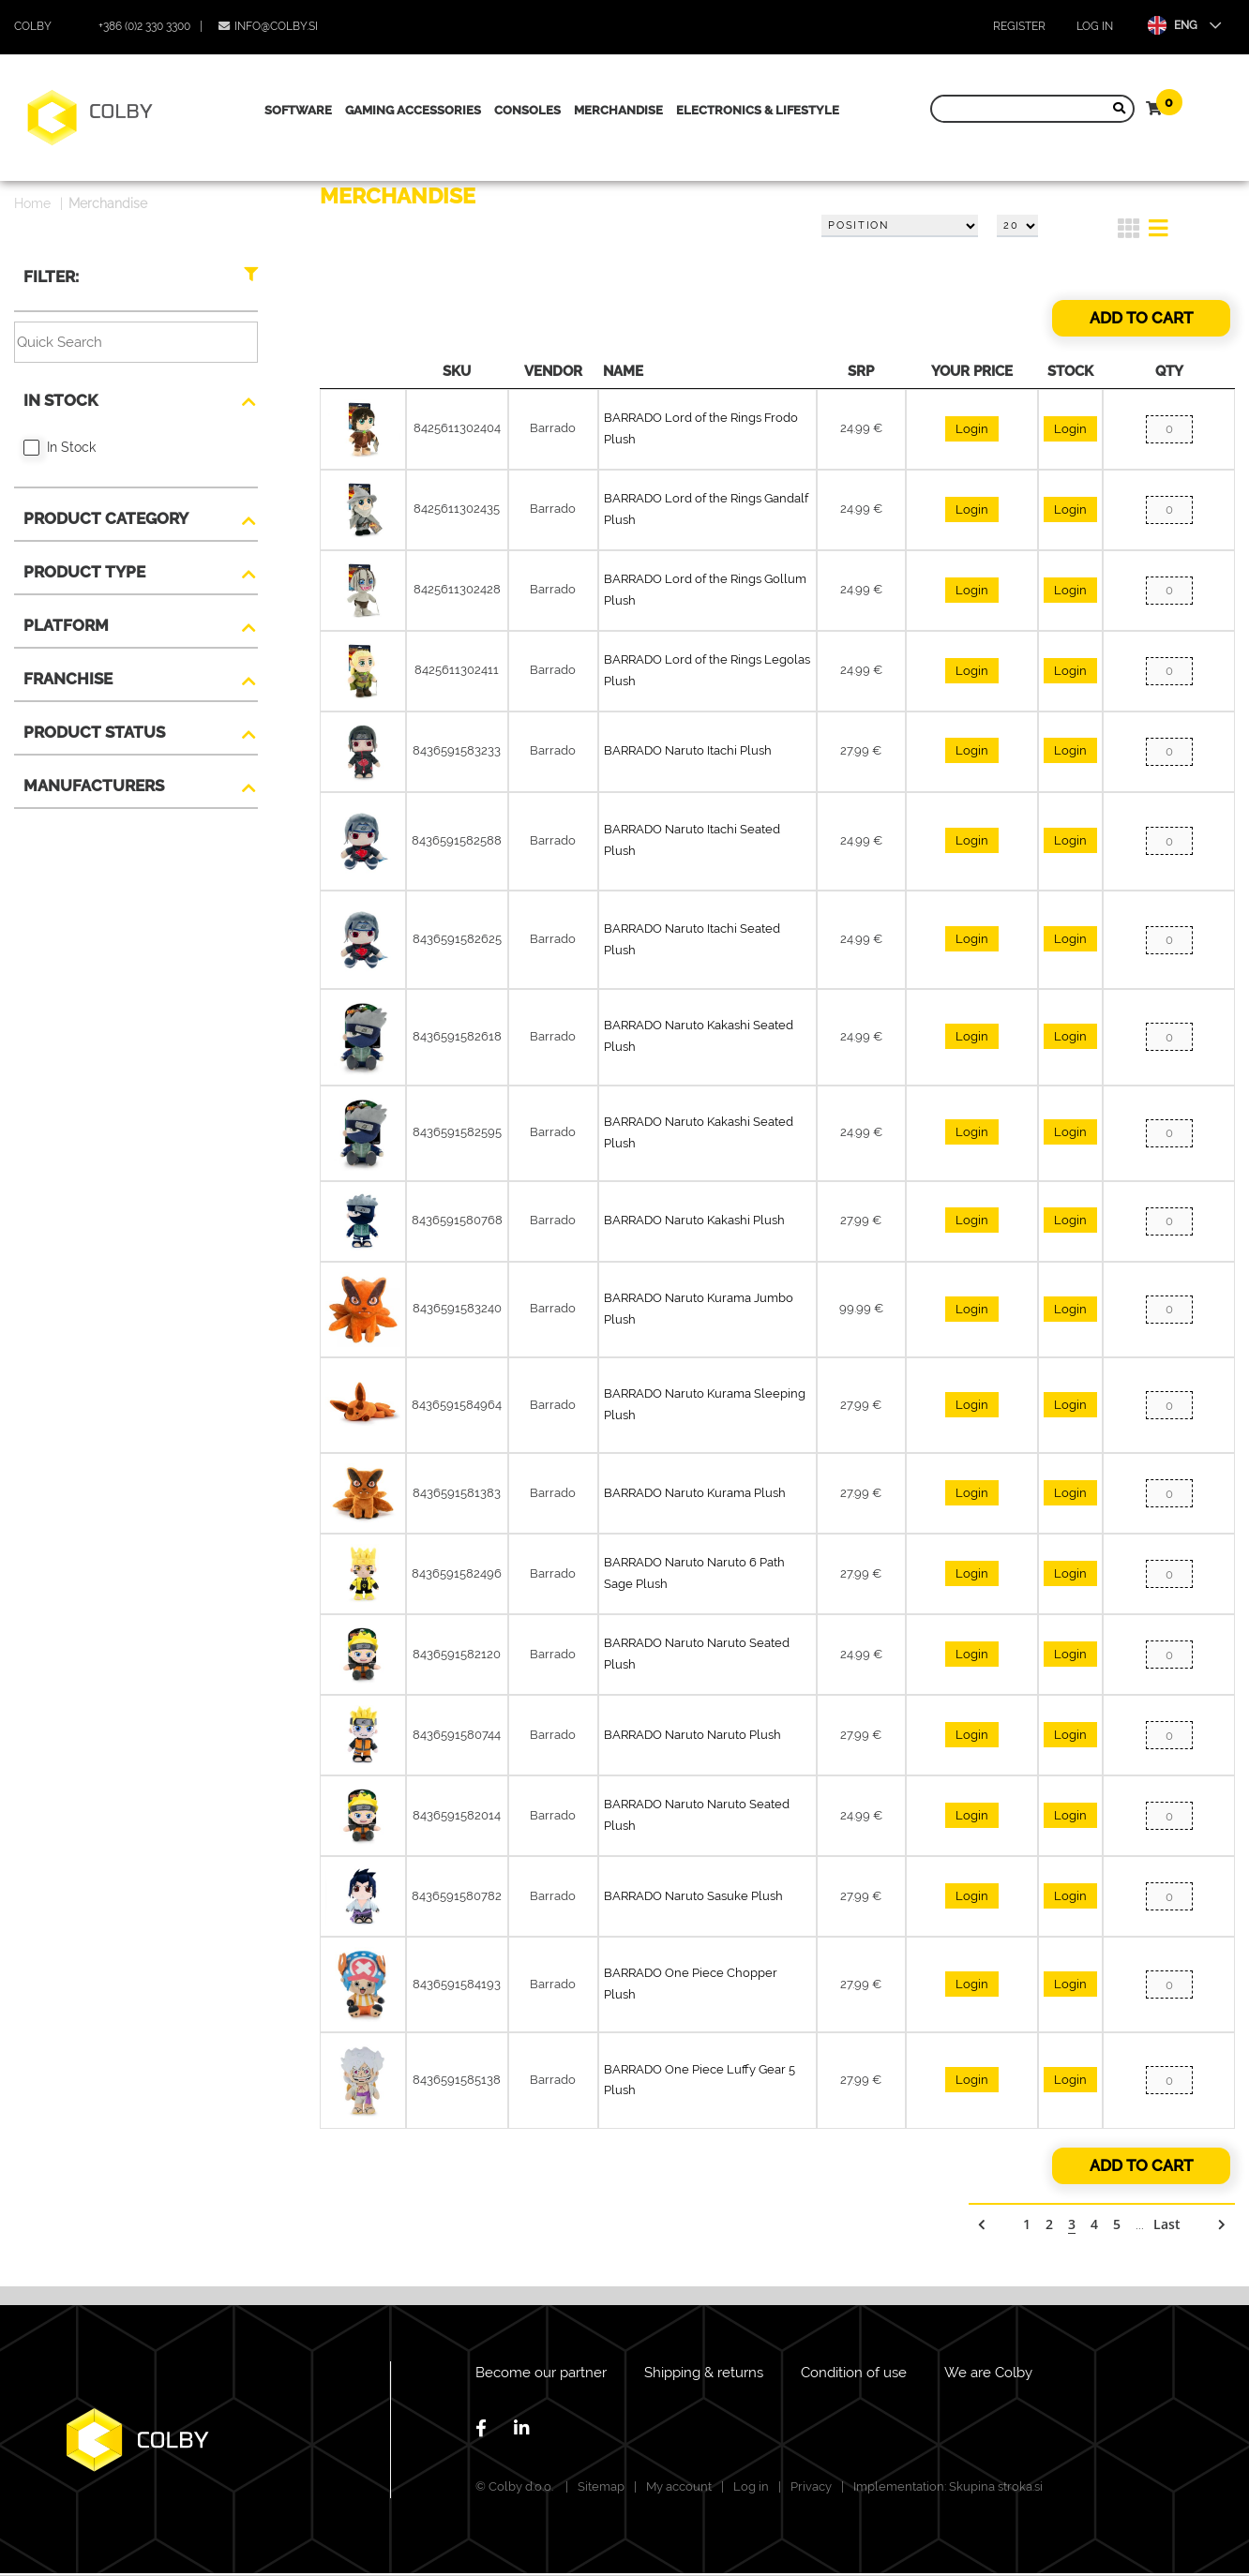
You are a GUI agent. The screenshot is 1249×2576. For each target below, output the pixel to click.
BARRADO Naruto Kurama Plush (695, 1493)
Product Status (94, 732)
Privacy (811, 2486)
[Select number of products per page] (1017, 226)
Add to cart (1141, 317)
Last (1167, 2224)
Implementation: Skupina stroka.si (948, 2486)
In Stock (60, 400)
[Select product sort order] (899, 226)
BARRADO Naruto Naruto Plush (692, 1735)
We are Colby (988, 2372)
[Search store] (1027, 109)
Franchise (68, 678)
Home (32, 203)
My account (679, 2486)
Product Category (105, 518)
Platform (66, 625)
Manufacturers (93, 785)
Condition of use (854, 2372)
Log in (1094, 26)
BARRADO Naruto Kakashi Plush (694, 1220)
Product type (84, 571)
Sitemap (601, 2486)
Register (1019, 26)
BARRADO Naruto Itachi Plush (688, 750)
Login (972, 429)
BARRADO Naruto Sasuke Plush (693, 1896)
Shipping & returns (703, 2372)
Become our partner (541, 2372)
